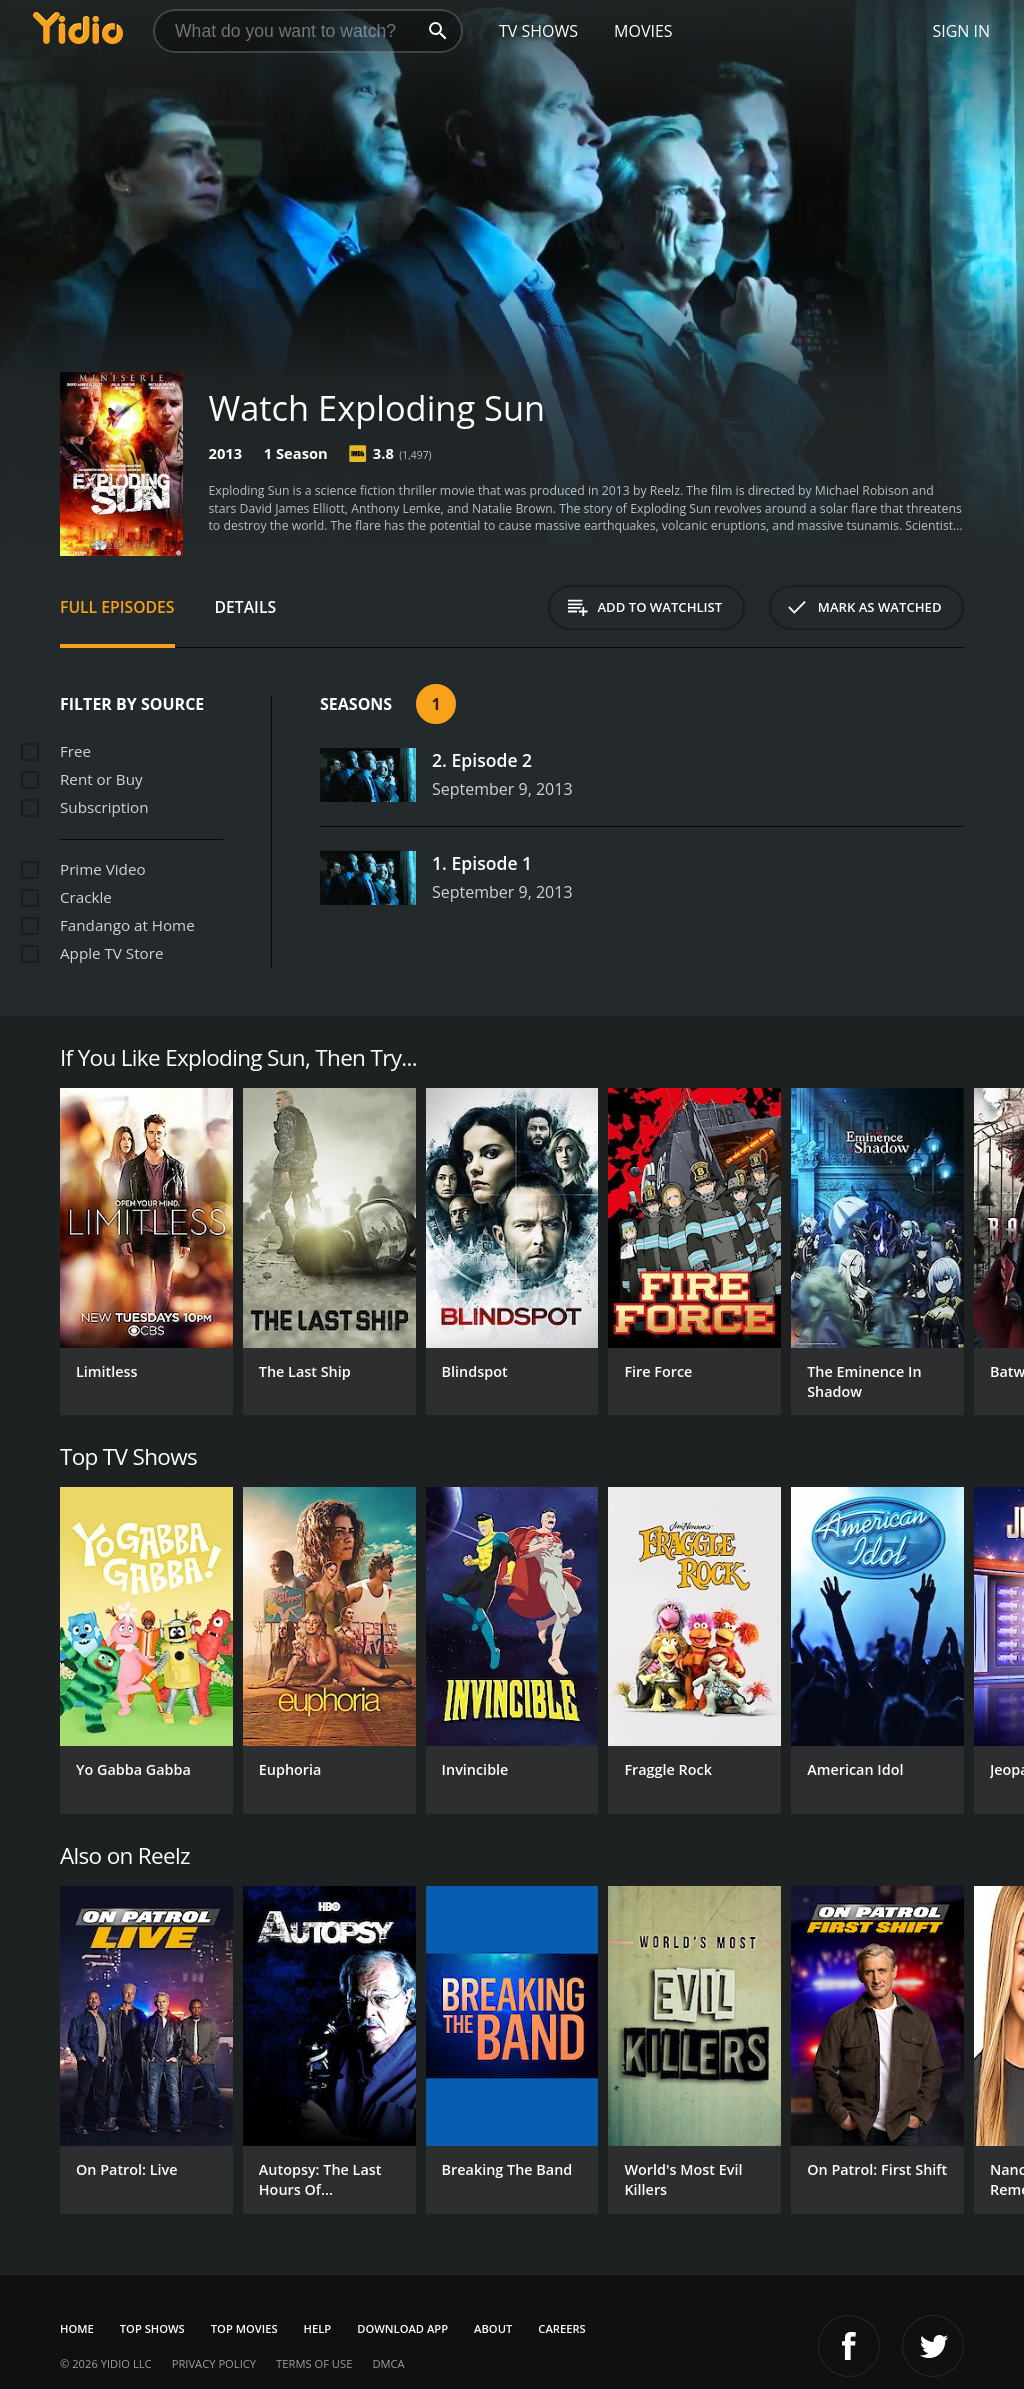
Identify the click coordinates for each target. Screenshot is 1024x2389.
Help (318, 2328)
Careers (561, 2328)
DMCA (388, 2363)
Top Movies (244, 2328)
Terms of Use (314, 2363)
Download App (402, 2328)
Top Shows (152, 2328)
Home (77, 2328)
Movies (643, 31)
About (493, 2328)
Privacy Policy (214, 2363)
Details (246, 607)
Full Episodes (117, 607)
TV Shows (538, 31)
